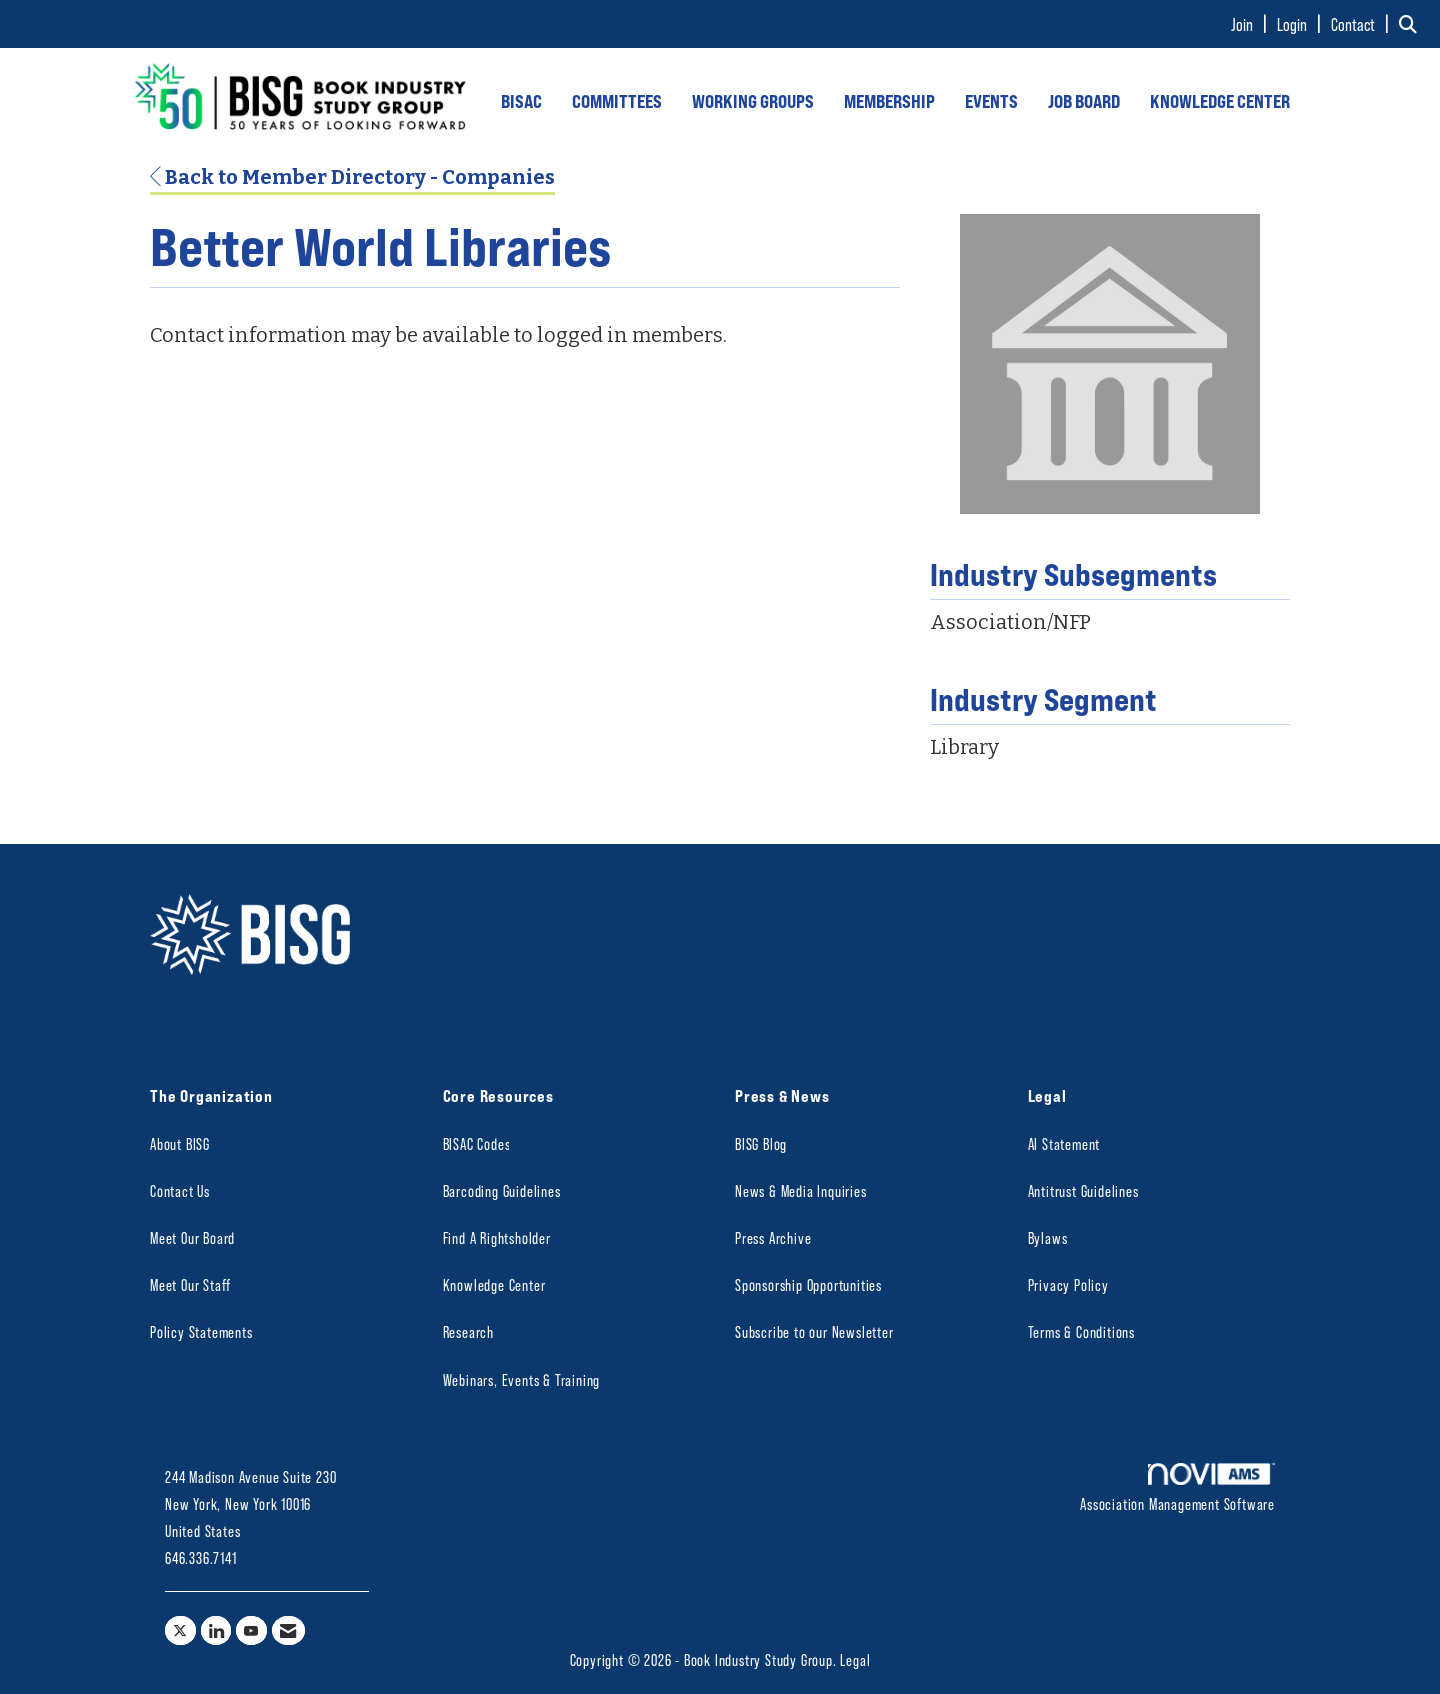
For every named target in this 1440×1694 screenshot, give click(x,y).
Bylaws (1048, 1237)
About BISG (180, 1143)
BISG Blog (761, 1143)
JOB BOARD (1084, 101)
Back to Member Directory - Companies (352, 177)
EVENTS (991, 101)
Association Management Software (1177, 1488)
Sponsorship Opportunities (808, 1284)
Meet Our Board (192, 1237)
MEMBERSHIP (889, 101)
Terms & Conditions (1081, 1331)
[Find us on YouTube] (251, 1630)
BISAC (521, 101)
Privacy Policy (1068, 1284)
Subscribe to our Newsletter (814, 1331)
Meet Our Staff (190, 1284)
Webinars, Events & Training (522, 1379)
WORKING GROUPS (753, 101)
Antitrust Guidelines (1083, 1190)
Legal (855, 1659)
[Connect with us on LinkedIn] (216, 1630)
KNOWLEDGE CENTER (1220, 101)
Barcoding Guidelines (502, 1190)
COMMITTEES (617, 101)
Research (468, 1331)
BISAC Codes (477, 1143)
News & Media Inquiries (801, 1190)
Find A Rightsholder (497, 1237)
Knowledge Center (494, 1284)
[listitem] (1252, 24)
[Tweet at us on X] (180, 1630)
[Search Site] (1412, 24)
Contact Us (180, 1190)
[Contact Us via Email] (288, 1630)
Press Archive (773, 1237)
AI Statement (1064, 1143)
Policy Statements (201, 1331)
